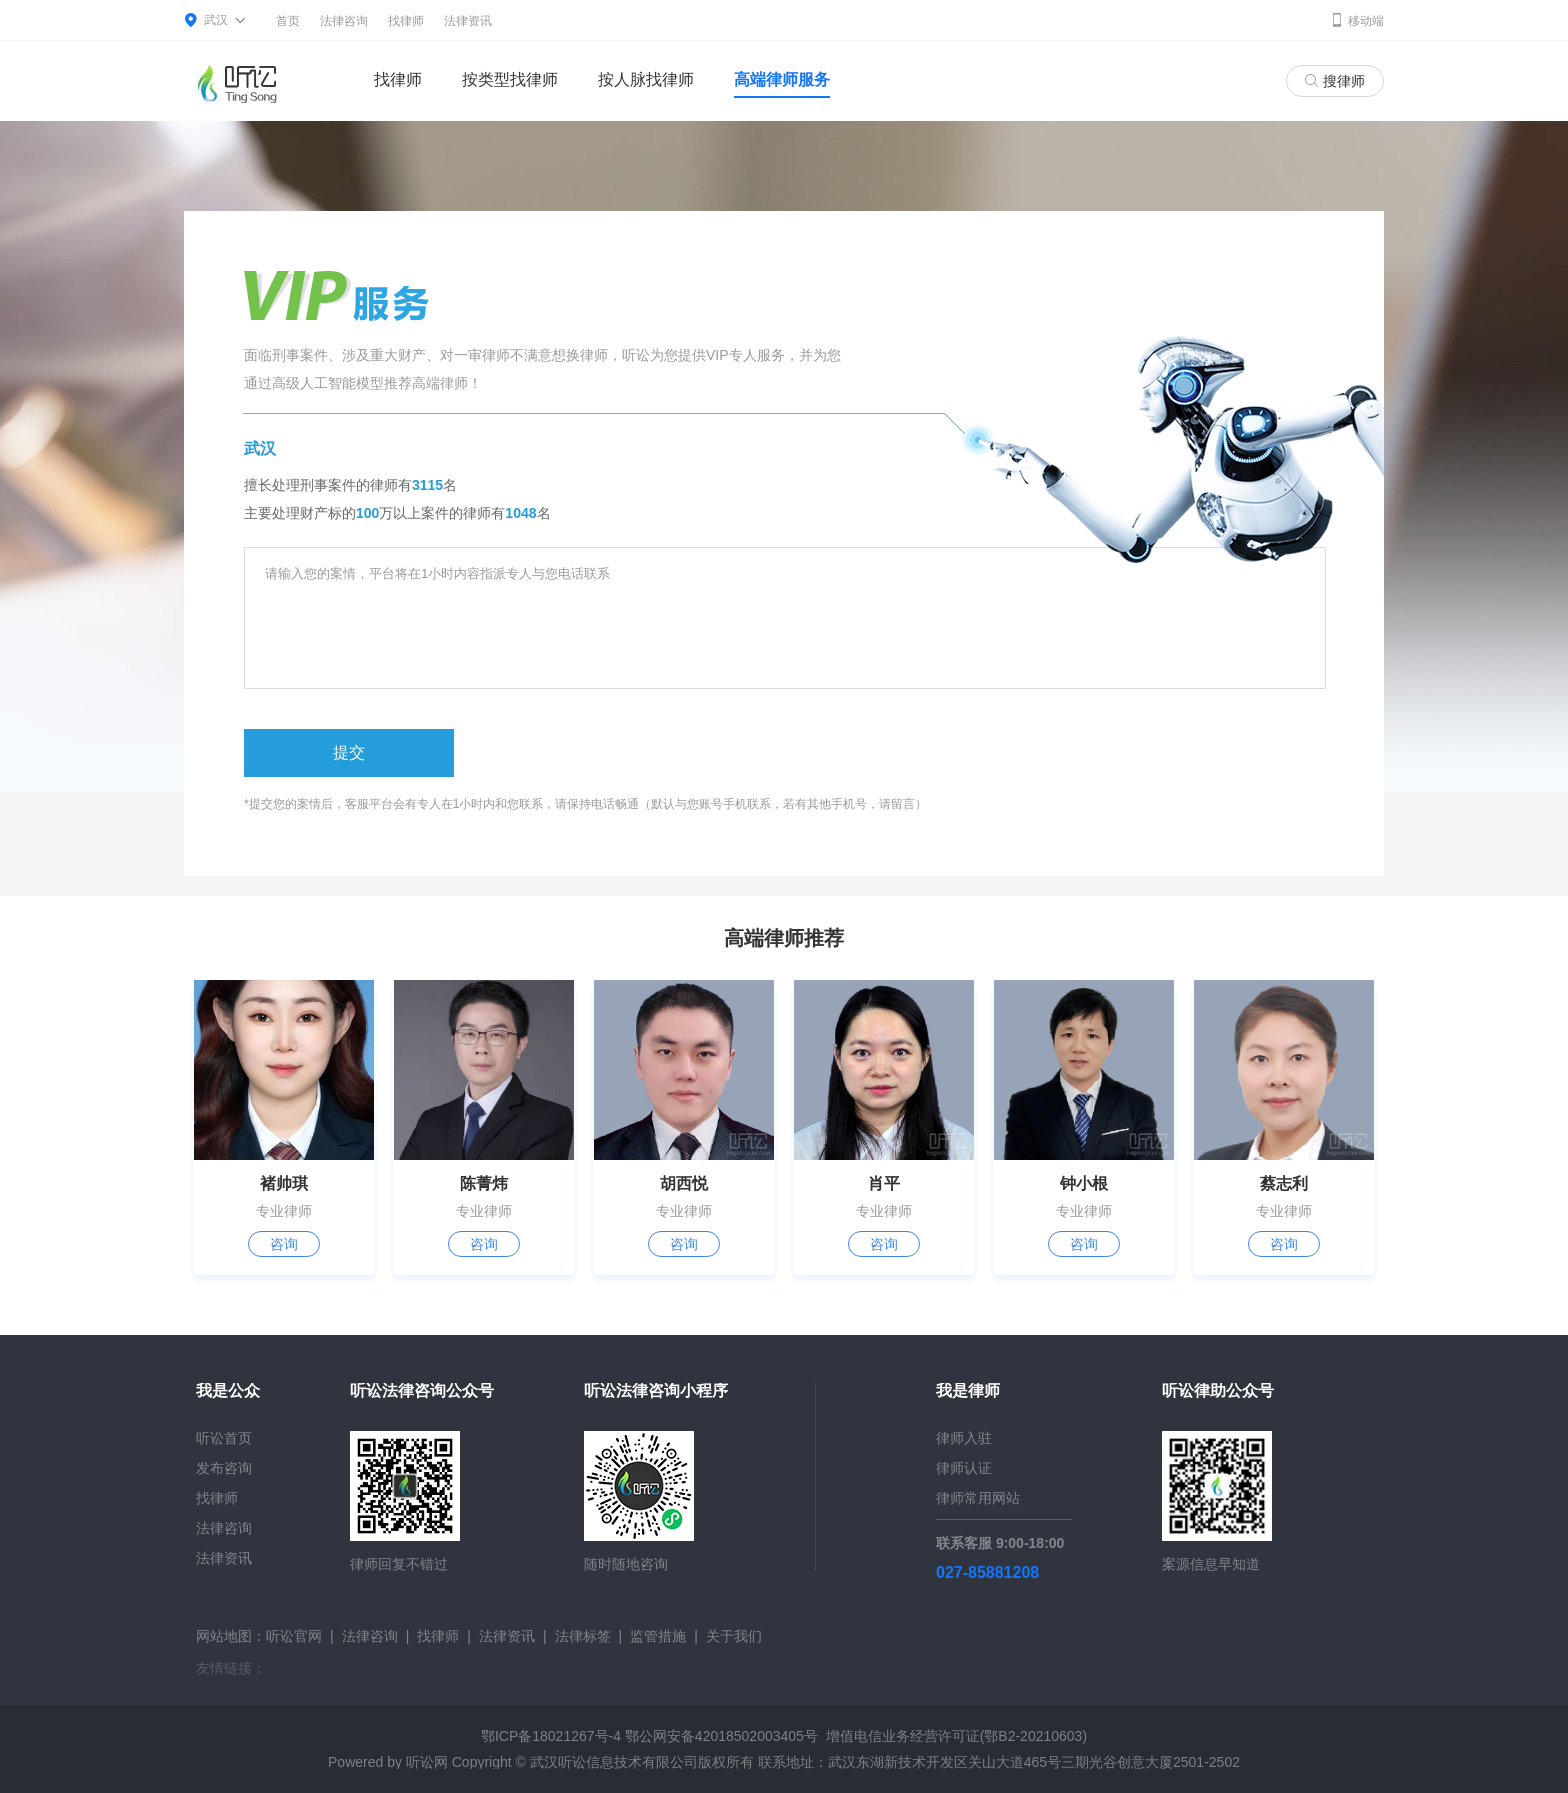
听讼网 (427, 1762)
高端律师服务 (782, 79)
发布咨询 (224, 1468)
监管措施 (658, 1636)
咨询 (284, 1244)
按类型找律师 (510, 79)
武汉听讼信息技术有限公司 (614, 1762)
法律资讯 (468, 21)
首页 (288, 21)
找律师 (406, 21)
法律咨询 (344, 21)
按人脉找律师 (646, 79)
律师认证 (964, 1468)
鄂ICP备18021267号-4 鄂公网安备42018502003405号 (649, 1736)
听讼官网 (294, 1636)
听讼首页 (224, 1438)
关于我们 (734, 1636)
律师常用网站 (978, 1498)
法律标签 (583, 1636)
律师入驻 (964, 1438)
